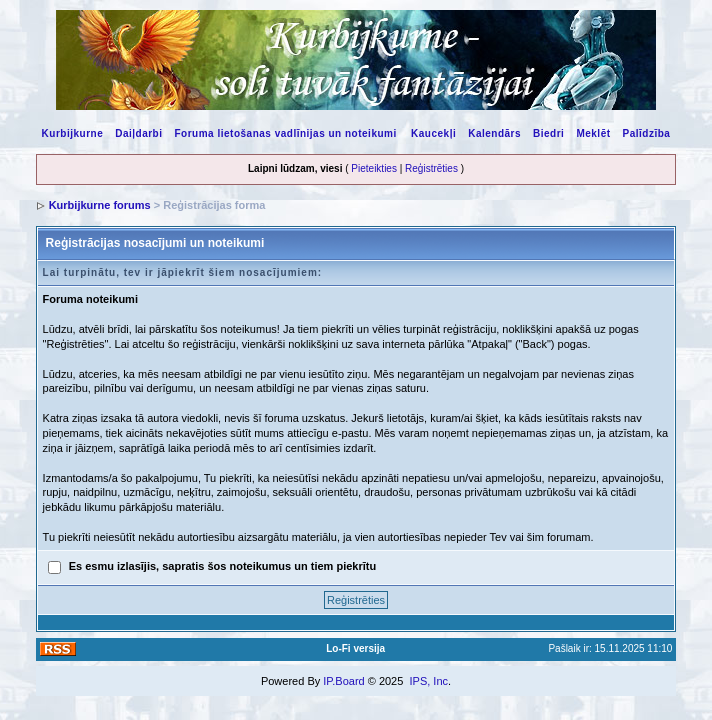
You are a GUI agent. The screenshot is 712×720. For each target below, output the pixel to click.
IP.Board (343, 681)
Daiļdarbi (138, 133)
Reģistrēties (431, 168)
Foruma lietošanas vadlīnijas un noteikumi (286, 133)
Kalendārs (494, 133)
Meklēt (593, 133)
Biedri (548, 133)
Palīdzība (647, 133)
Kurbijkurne (73, 133)
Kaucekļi (433, 133)
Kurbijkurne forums (100, 205)
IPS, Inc (428, 681)
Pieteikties (374, 168)
